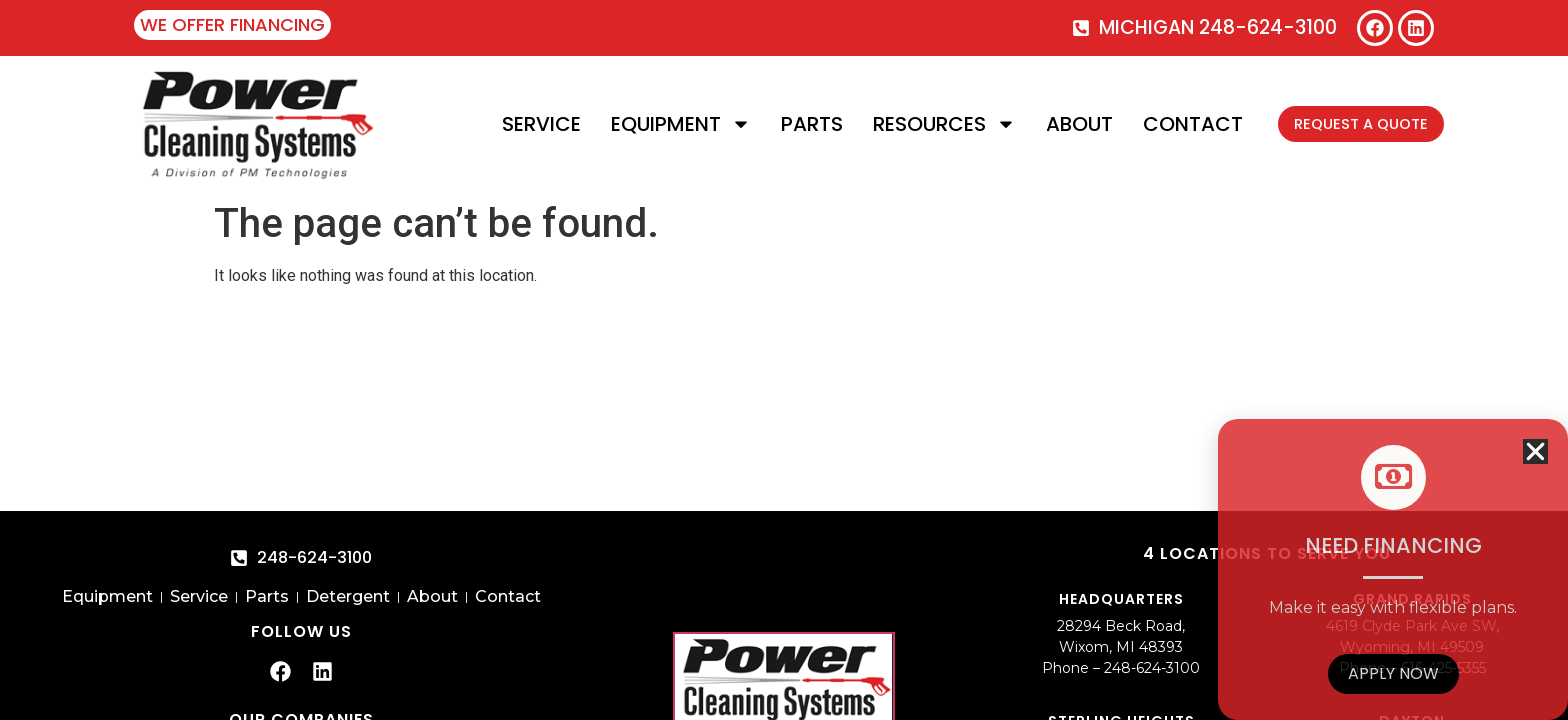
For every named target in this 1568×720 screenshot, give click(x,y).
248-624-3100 (1152, 668)
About (1063, 124)
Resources (928, 124)
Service (525, 124)
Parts (796, 124)
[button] (1535, 451)
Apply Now (1393, 673)
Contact (1177, 124)
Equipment (665, 124)
